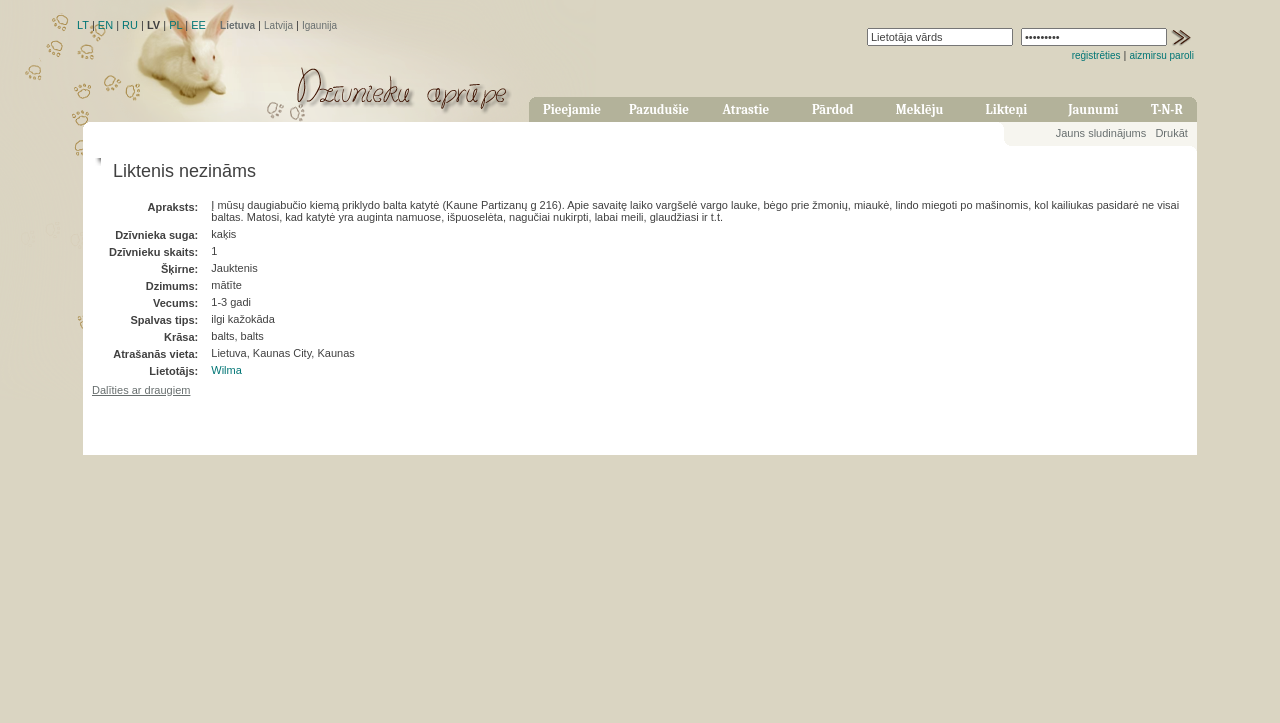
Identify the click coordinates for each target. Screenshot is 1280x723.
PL (175, 25)
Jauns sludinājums (1101, 133)
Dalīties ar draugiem (141, 390)
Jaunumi (1093, 109)
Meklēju (920, 109)
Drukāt (1171, 133)
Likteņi (1007, 109)
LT (83, 25)
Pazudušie (659, 109)
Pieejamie (572, 109)
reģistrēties (1096, 55)
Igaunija (319, 25)
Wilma (226, 370)
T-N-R (1167, 109)
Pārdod (833, 109)
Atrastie (745, 109)
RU (130, 25)
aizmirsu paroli (1162, 55)
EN (105, 25)
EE (198, 25)
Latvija (278, 25)
